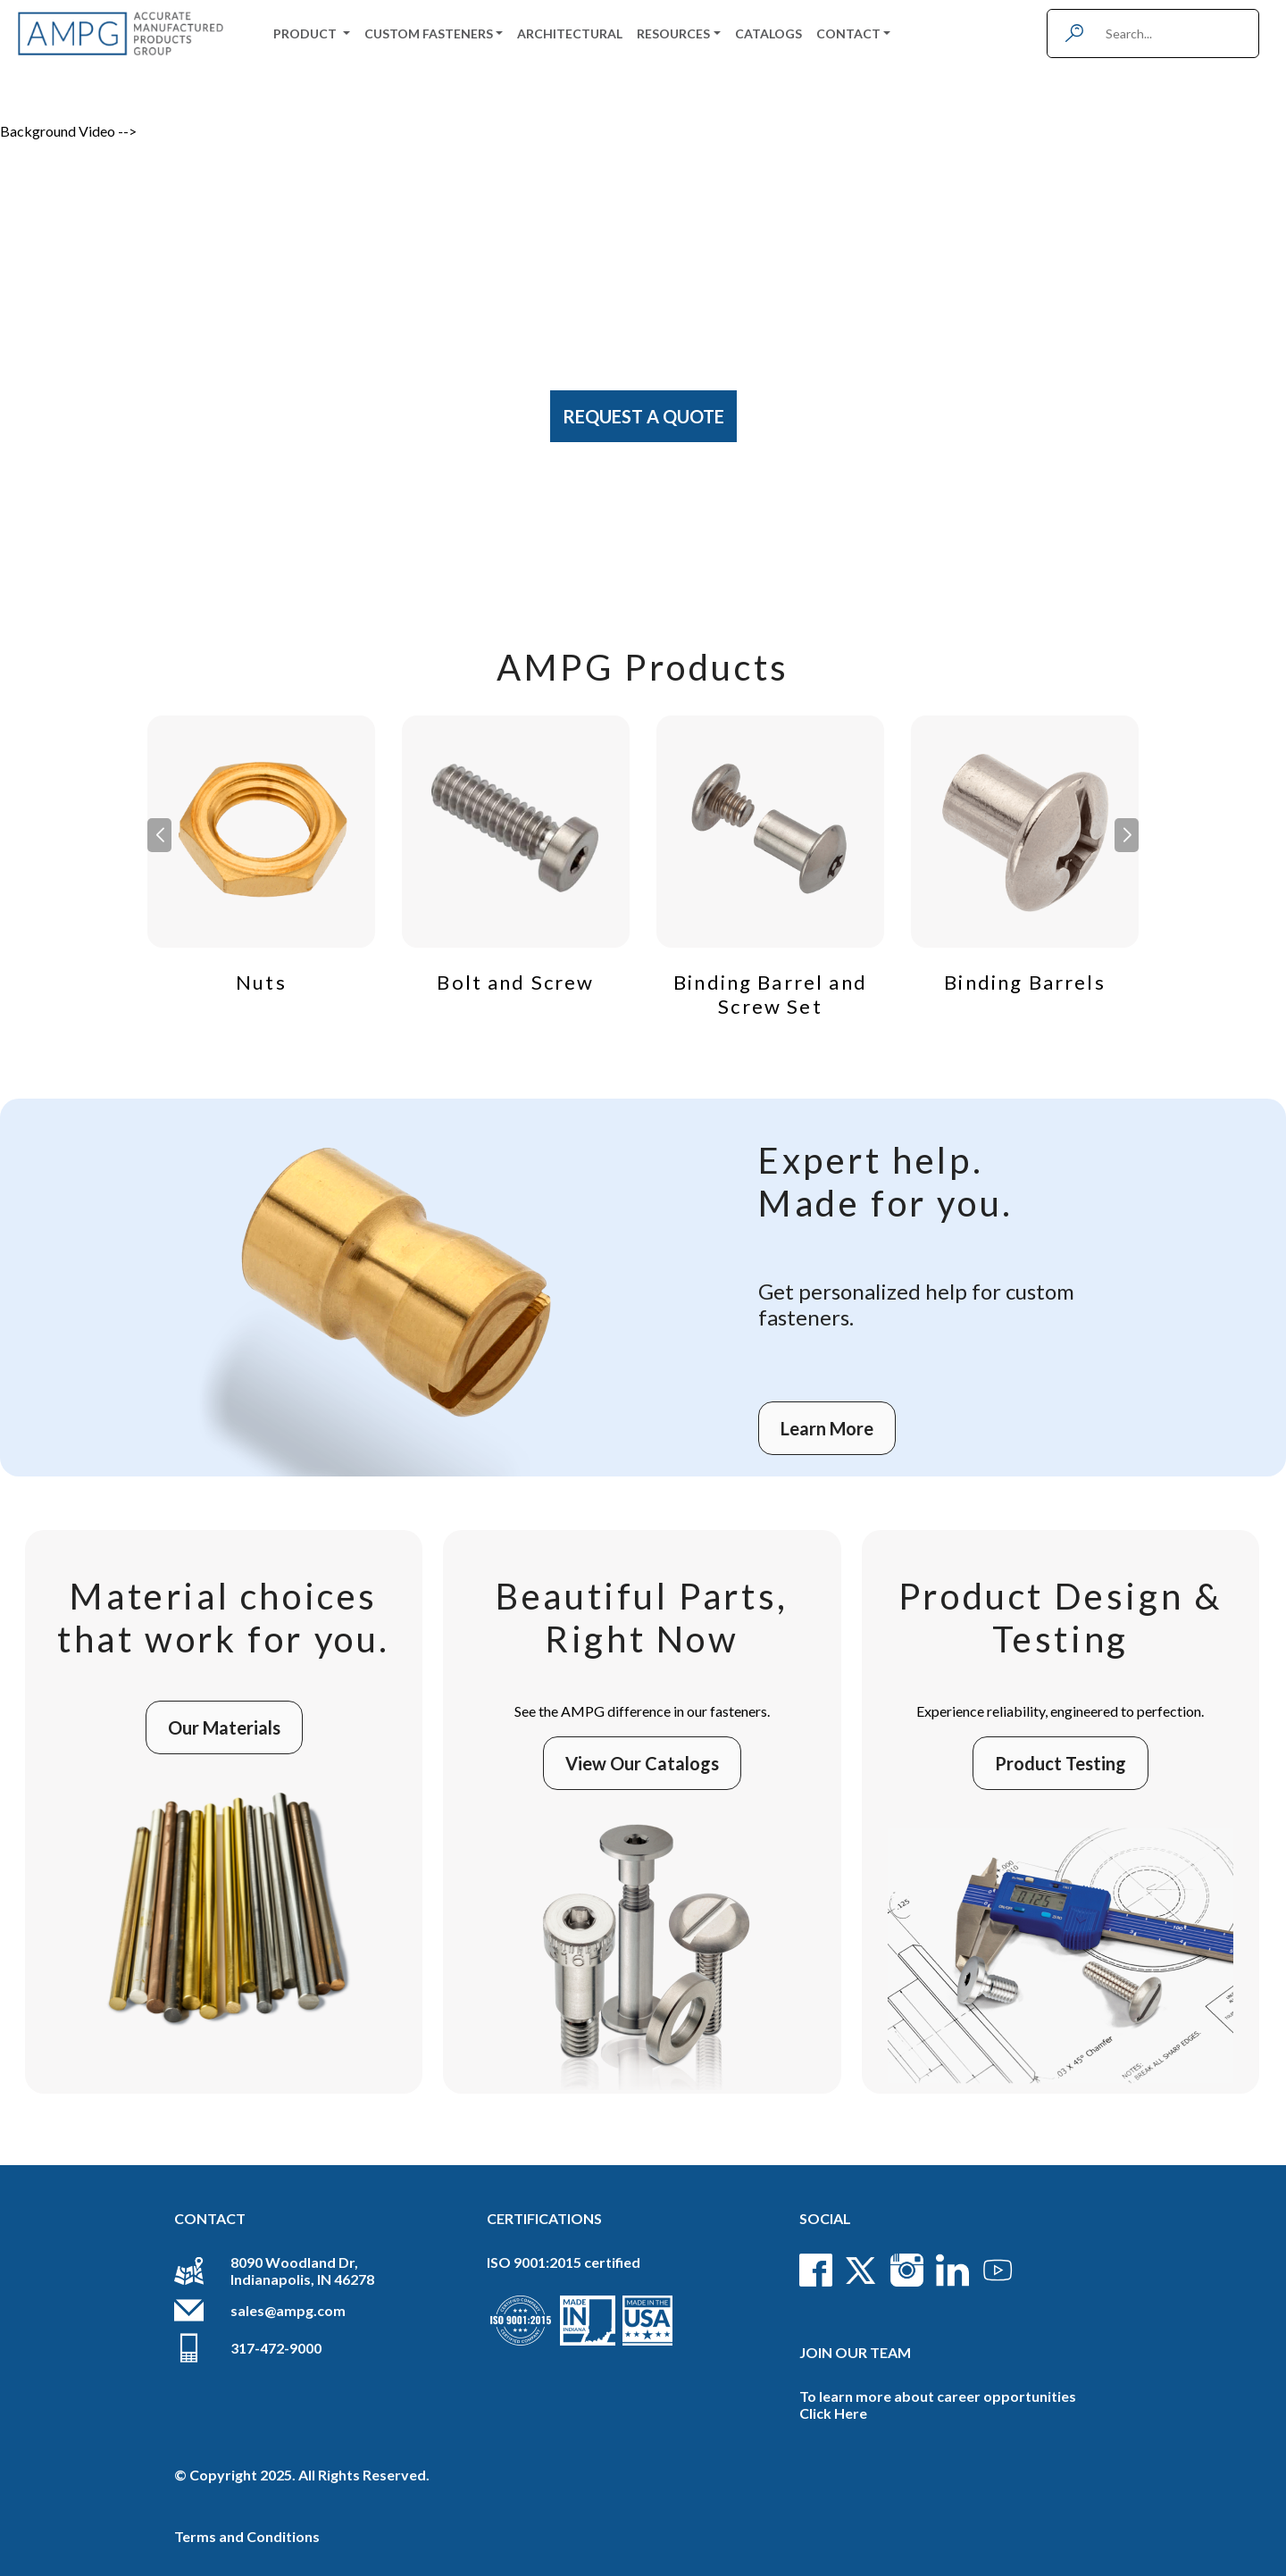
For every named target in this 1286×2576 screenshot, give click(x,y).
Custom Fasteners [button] (428, 33)
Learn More (827, 1428)
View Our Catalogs (642, 1763)
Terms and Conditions (247, 2536)
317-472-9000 (276, 2347)
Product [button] (306, 33)
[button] (1127, 835)
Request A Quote (643, 416)
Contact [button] (848, 33)
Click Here (833, 2413)
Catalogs (768, 33)
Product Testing (1060, 1763)
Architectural (569, 33)
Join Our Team (855, 2352)
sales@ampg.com (288, 2310)
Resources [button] (673, 33)
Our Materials (224, 1727)
